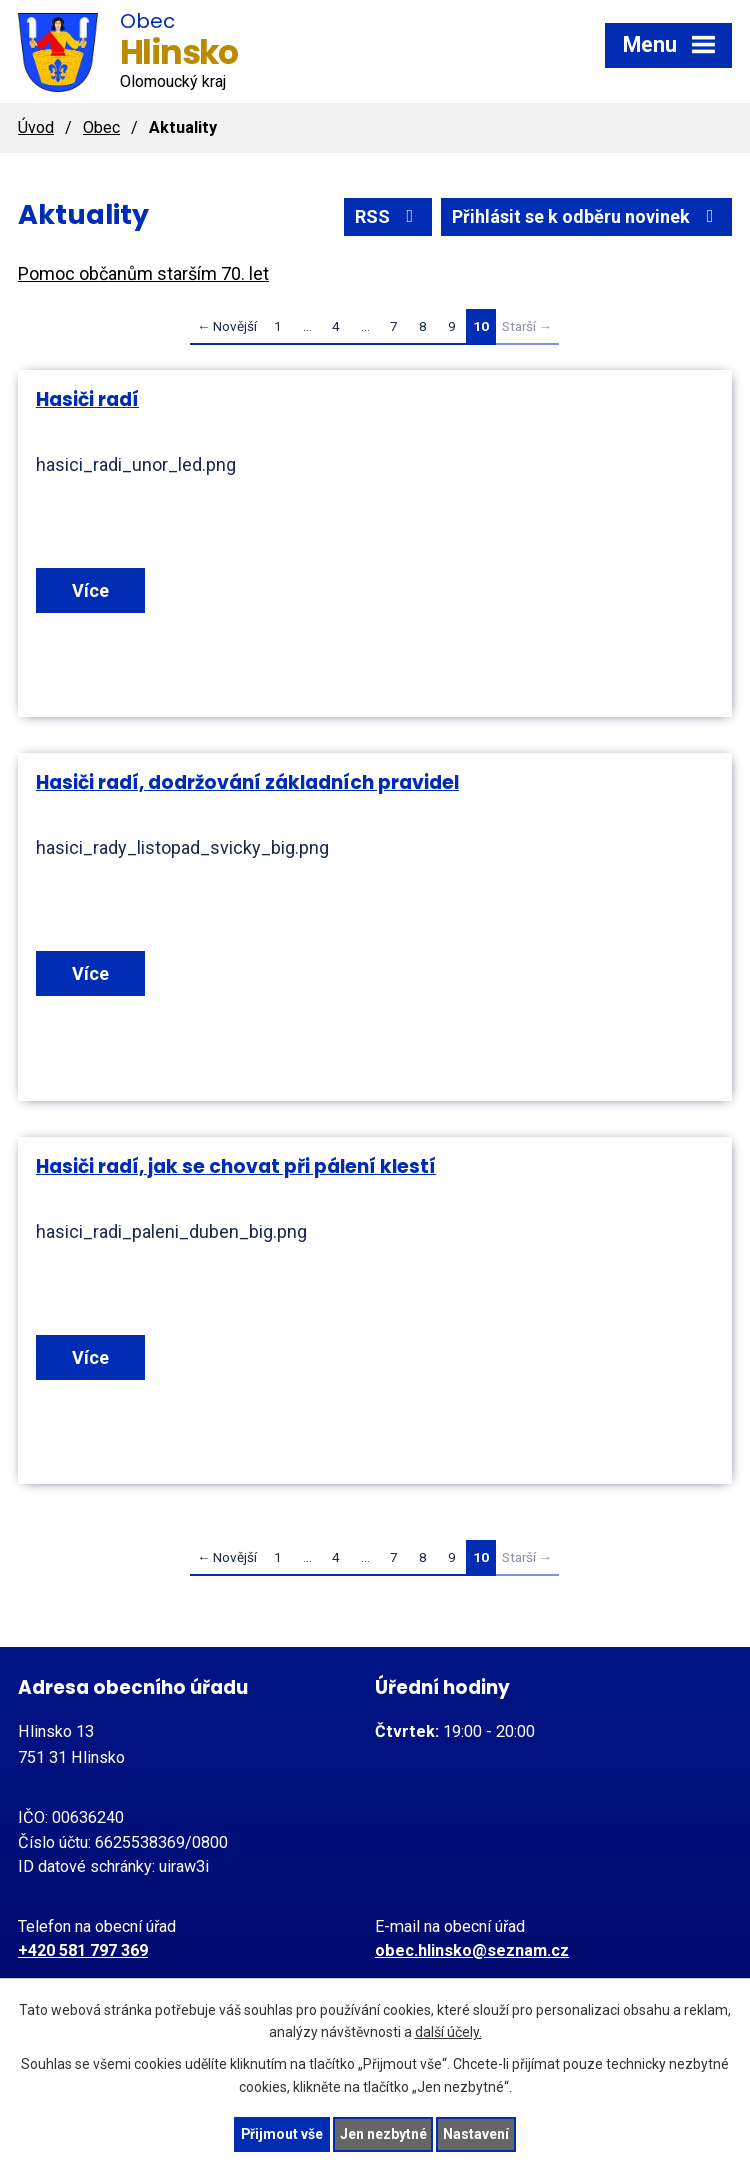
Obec (101, 127)
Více (90, 590)
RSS (388, 216)
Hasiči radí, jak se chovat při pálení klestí (236, 1166)
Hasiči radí (87, 399)
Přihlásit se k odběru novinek (587, 216)
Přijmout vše (281, 2134)
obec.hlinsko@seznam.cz (472, 1950)
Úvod (36, 127)
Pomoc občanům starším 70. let (143, 273)
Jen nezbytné (383, 2134)
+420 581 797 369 (83, 1950)
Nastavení (477, 2134)
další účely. (448, 2032)
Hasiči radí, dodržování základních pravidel (247, 782)
